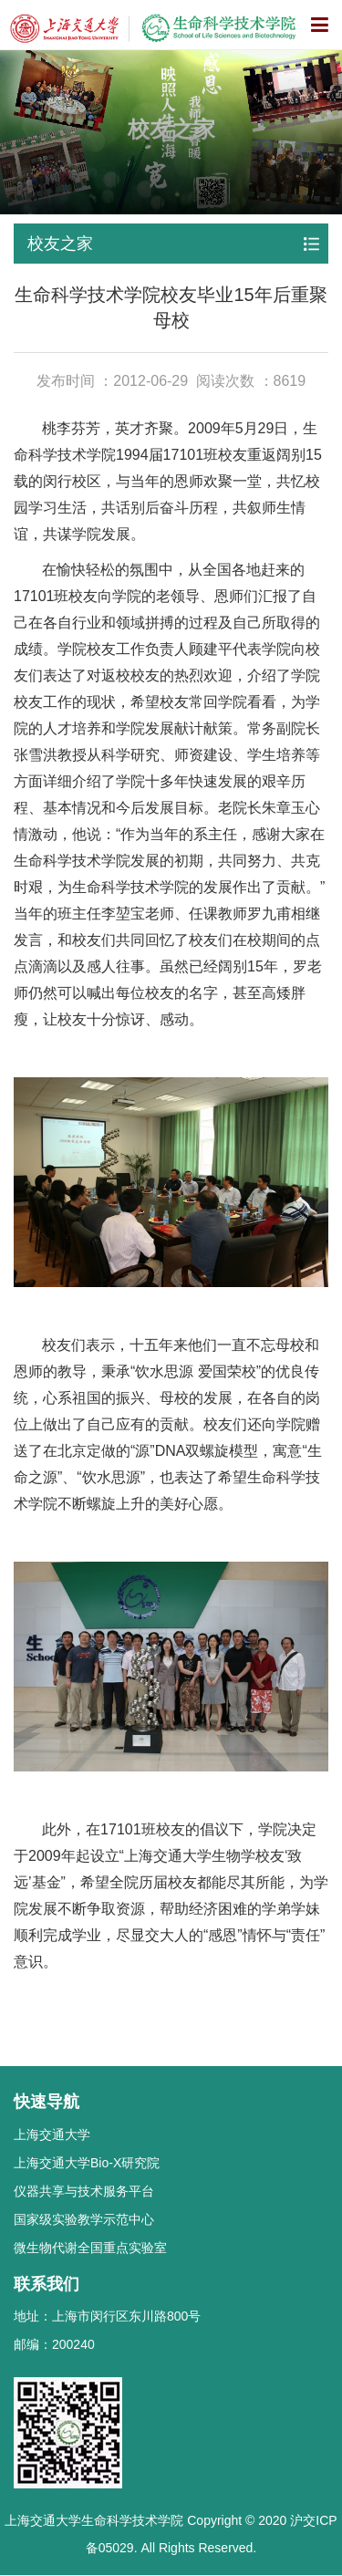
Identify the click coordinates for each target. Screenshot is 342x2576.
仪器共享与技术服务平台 (84, 2191)
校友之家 (60, 243)
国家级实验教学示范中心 (84, 2219)
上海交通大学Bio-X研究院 (87, 2162)
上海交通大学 (52, 2134)
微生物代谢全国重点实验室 (90, 2247)
